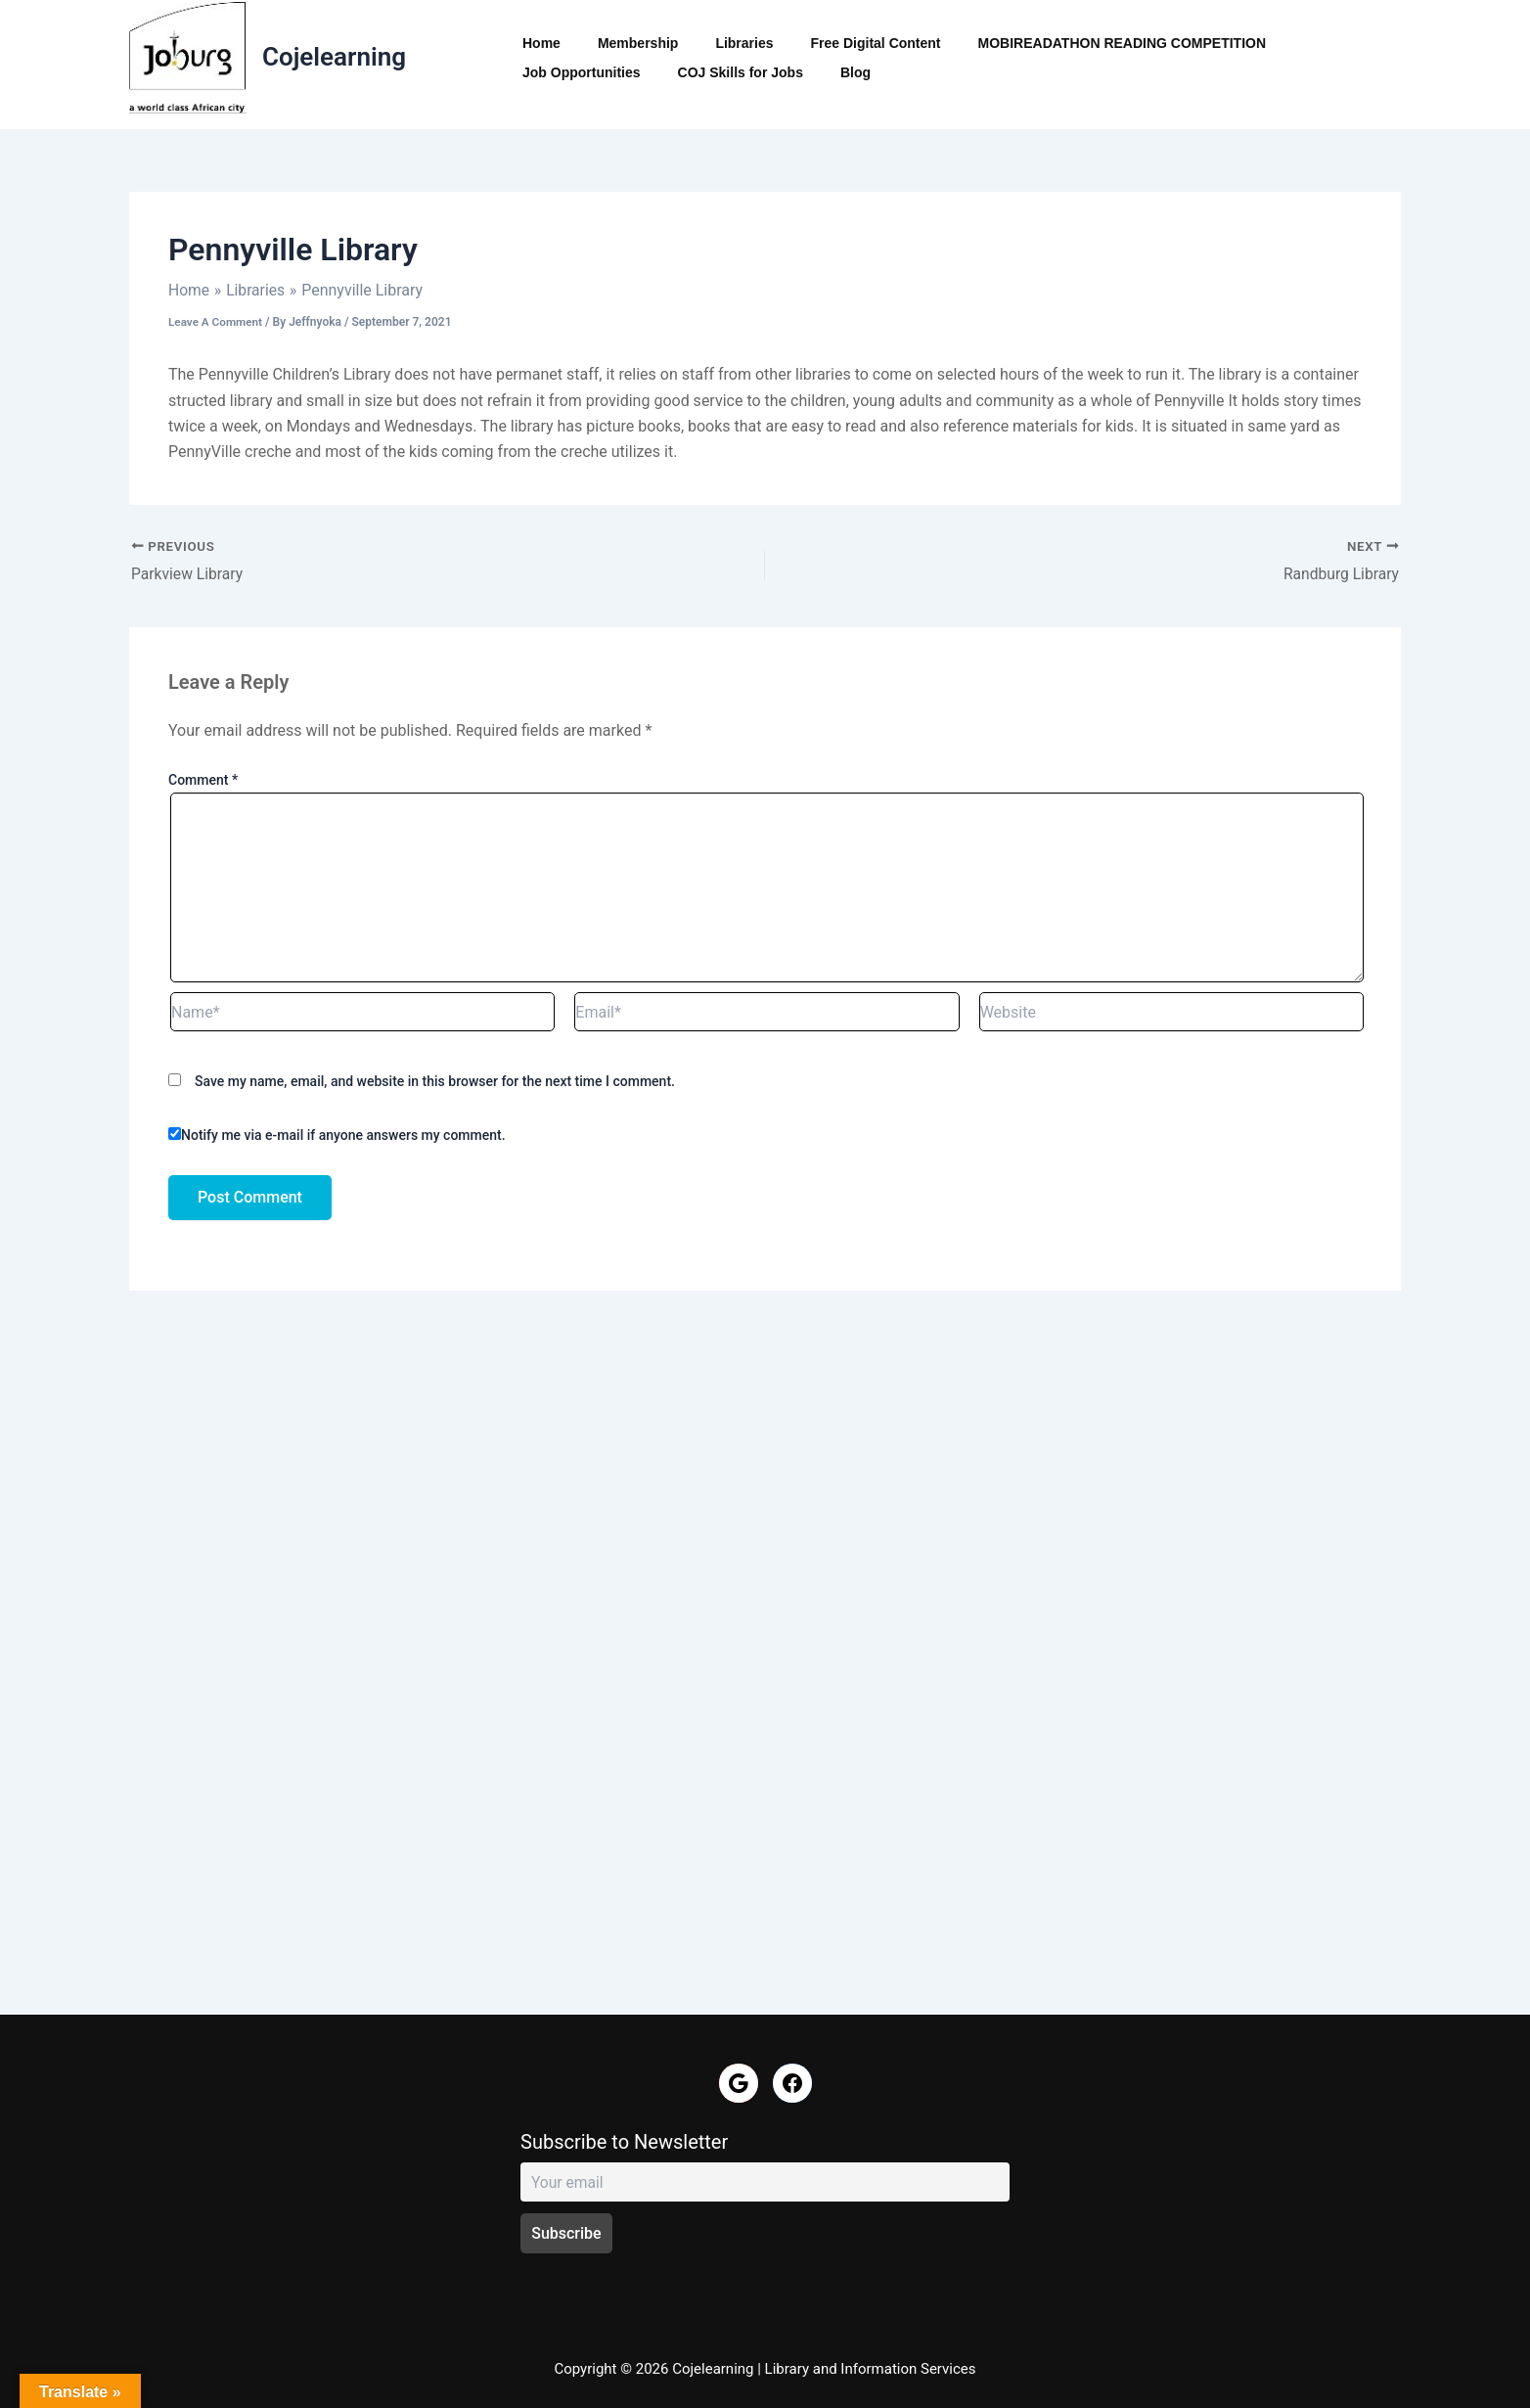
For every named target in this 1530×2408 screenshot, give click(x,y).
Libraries (719, 43)
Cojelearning (334, 56)
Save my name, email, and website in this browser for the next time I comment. (435, 1082)
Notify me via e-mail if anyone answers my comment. (337, 1135)
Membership (623, 43)
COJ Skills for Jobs (580, 72)
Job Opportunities (1308, 43)
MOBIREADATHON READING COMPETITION (1078, 43)
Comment (203, 781)
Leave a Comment (216, 322)
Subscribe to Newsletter (624, 2142)
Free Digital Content (842, 43)
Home (537, 43)
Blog (685, 72)
